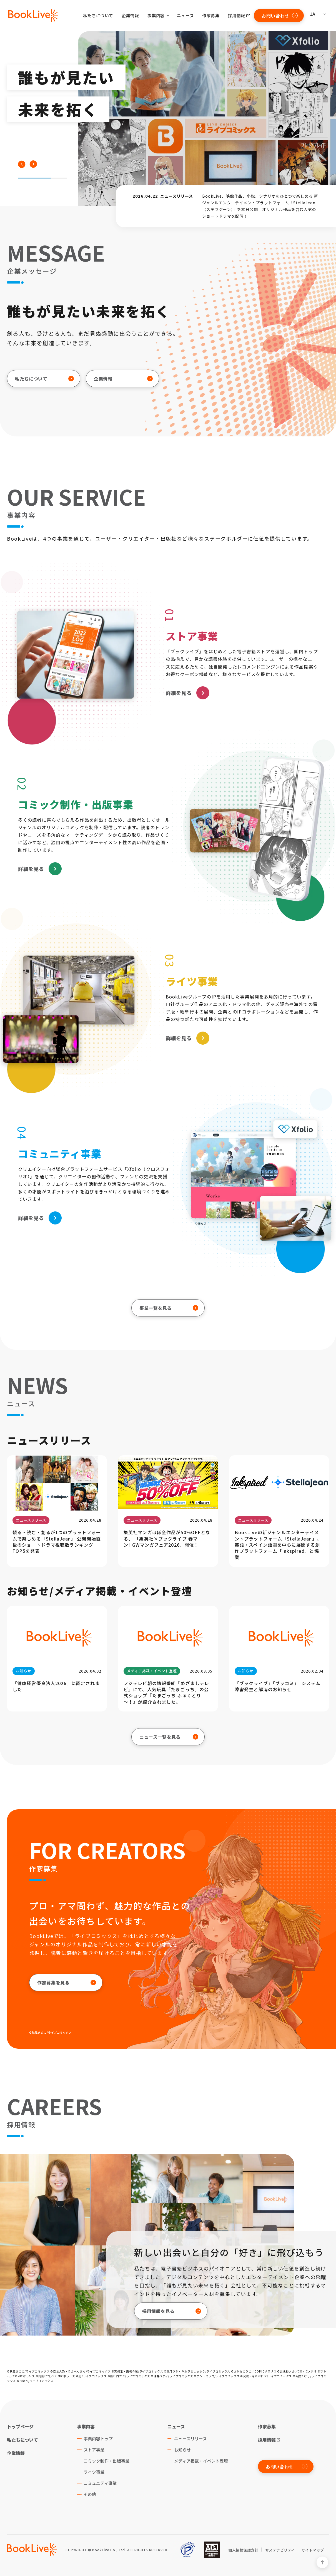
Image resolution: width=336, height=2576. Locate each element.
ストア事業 (94, 2450)
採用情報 (236, 15)
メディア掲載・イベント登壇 (201, 2461)
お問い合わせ (280, 15)
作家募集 (210, 15)
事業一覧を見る (168, 1308)
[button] (22, 164)
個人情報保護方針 (243, 2550)
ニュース (185, 15)
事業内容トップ (98, 2438)
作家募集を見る (66, 1982)
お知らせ (182, 2450)
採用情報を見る (171, 2311)
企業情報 (130, 15)
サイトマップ (313, 2550)
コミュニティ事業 (100, 2483)
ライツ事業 (94, 2472)
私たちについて (98, 15)
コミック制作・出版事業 (106, 2461)
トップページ (20, 2426)
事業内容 (86, 2426)
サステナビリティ (280, 2550)
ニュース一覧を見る (168, 1736)
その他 (90, 2494)
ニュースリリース (190, 2438)
